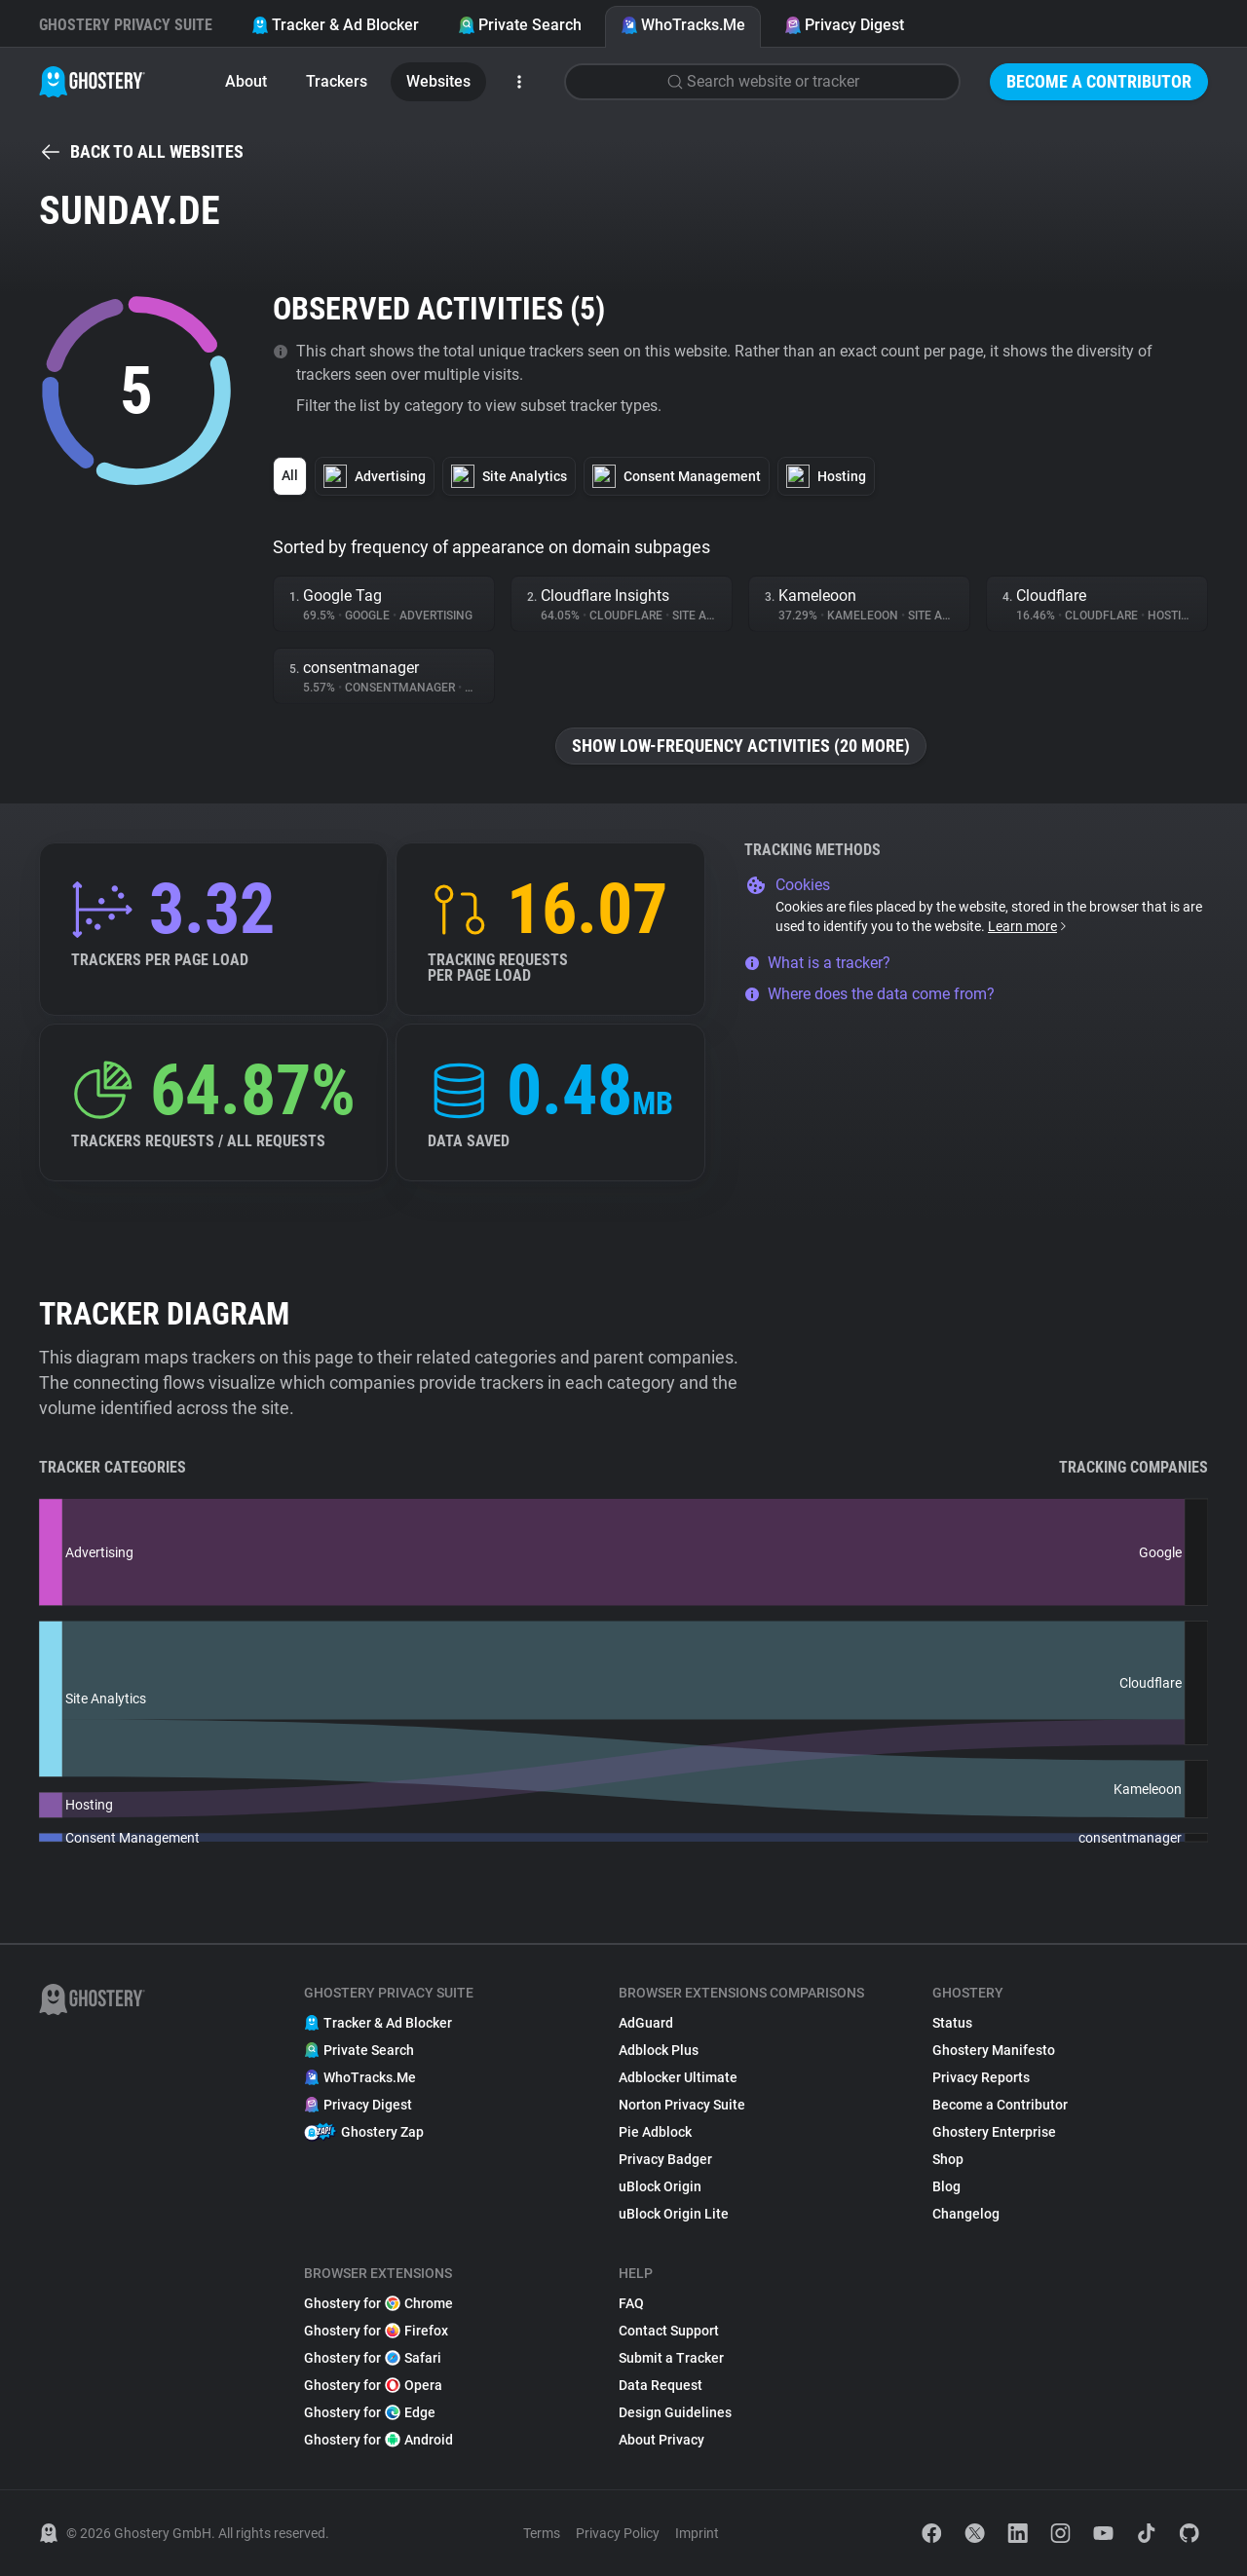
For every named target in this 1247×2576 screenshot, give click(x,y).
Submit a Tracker (671, 2358)
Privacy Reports (981, 2077)
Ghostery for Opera (373, 2385)
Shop (948, 2159)
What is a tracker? (817, 962)
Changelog (966, 2213)
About (246, 81)
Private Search (520, 25)
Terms (541, 2533)
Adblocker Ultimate (678, 2077)
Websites (438, 81)
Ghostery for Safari (372, 2358)
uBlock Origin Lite (674, 2213)
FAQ (631, 2303)
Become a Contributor (1098, 81)
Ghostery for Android (378, 2439)
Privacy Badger (665, 2159)
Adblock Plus (659, 2050)
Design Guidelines (675, 2412)
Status (952, 2023)
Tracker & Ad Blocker (335, 25)
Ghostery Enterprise (994, 2132)
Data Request (660, 2385)
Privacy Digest (844, 25)
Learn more (1028, 926)
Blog (946, 2186)
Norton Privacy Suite (682, 2104)
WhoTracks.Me (683, 25)
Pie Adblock (655, 2132)
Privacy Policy (618, 2533)
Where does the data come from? (869, 994)
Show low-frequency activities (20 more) (741, 745)
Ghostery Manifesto (993, 2050)
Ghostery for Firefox (376, 2330)
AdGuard (646, 2023)
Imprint (697, 2533)
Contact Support (669, 2330)
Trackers (336, 81)
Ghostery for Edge (369, 2412)
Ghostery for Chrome (378, 2303)
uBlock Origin (660, 2186)
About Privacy (661, 2439)
